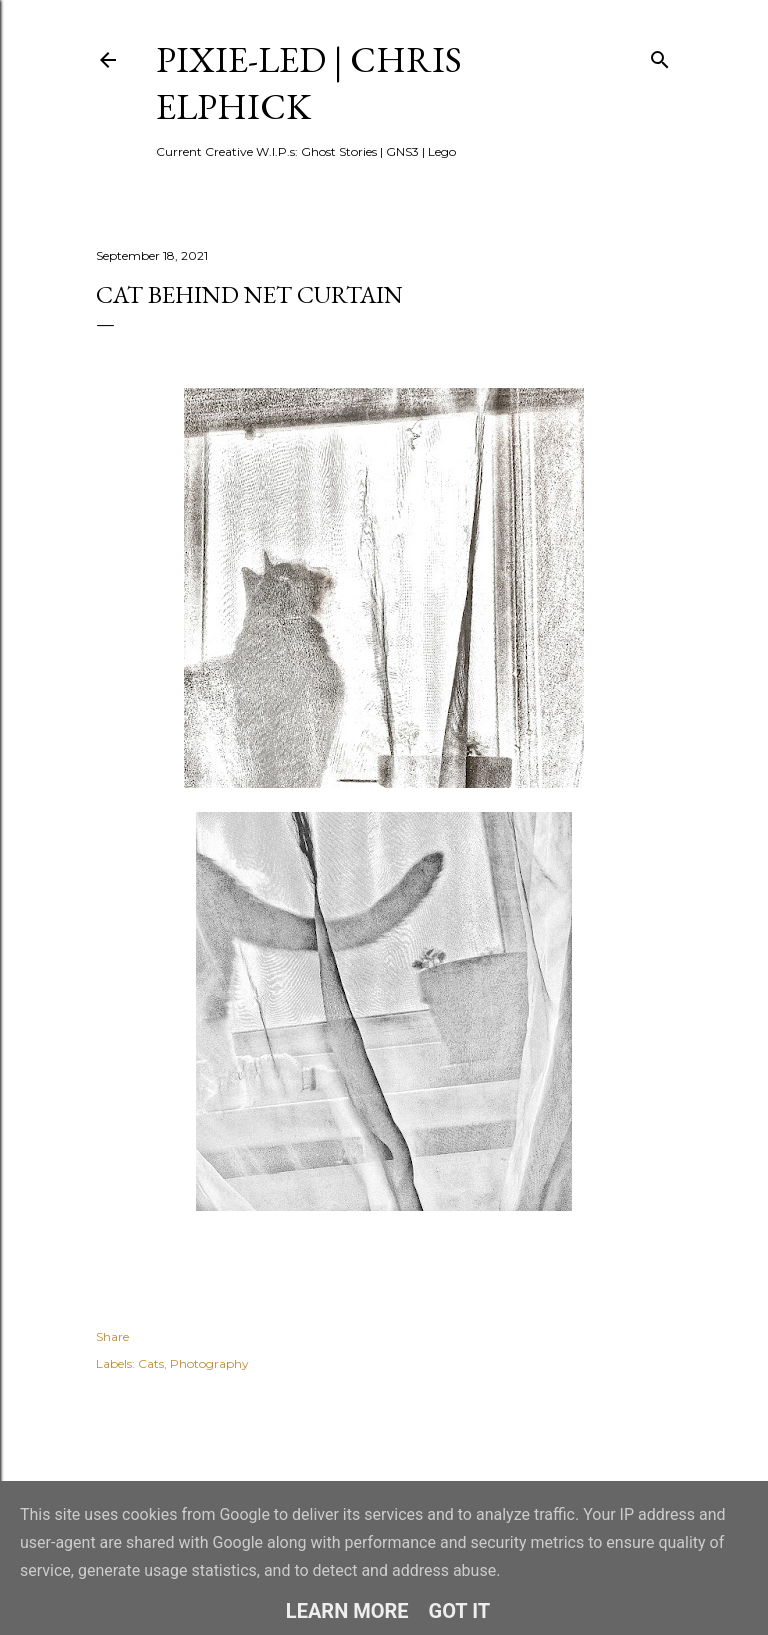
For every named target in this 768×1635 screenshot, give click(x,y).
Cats (151, 1363)
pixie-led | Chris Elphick (309, 83)
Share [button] (112, 1336)
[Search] (660, 55)
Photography (209, 1363)
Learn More (347, 1611)
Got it (460, 1611)
